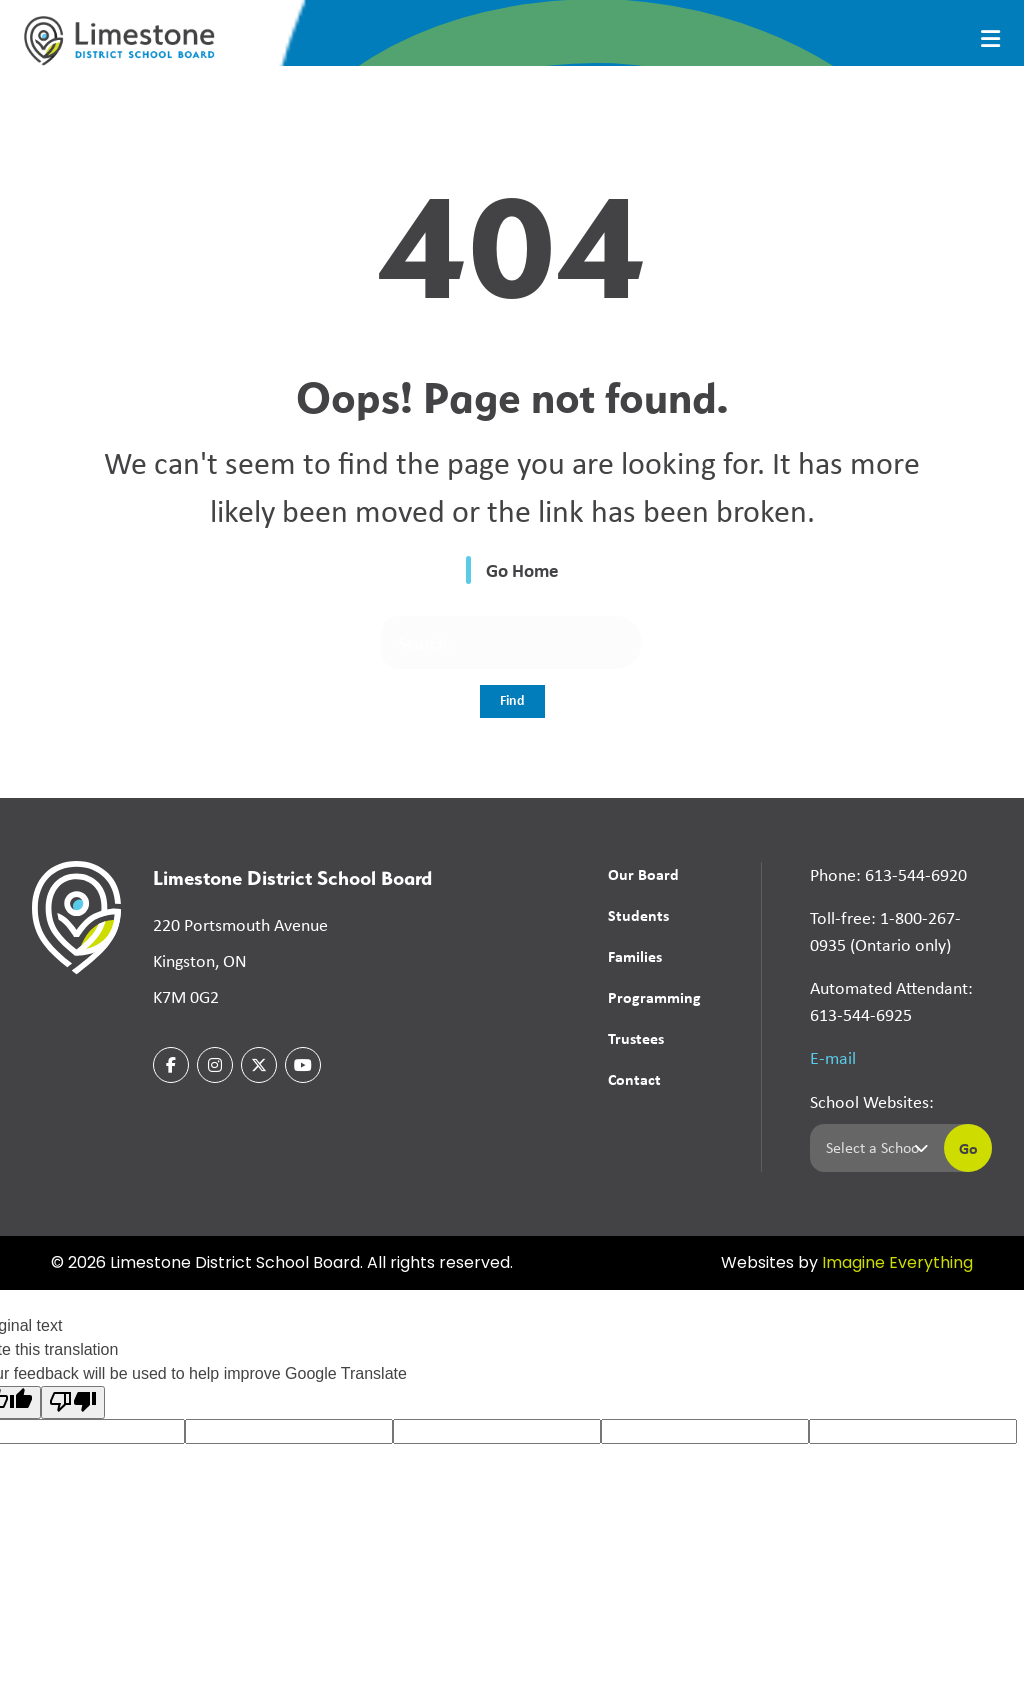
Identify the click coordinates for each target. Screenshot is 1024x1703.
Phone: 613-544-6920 (888, 875)
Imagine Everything (897, 1264)
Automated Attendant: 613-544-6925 (891, 1001)
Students (638, 915)
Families (635, 956)
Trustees (636, 1038)
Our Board (643, 874)
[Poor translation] (73, 1402)
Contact (634, 1079)
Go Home (522, 570)
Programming (654, 997)
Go (968, 1148)
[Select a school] (873, 1148)
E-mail (833, 1058)
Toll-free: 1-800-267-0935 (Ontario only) (885, 931)
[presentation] (990, 39)
